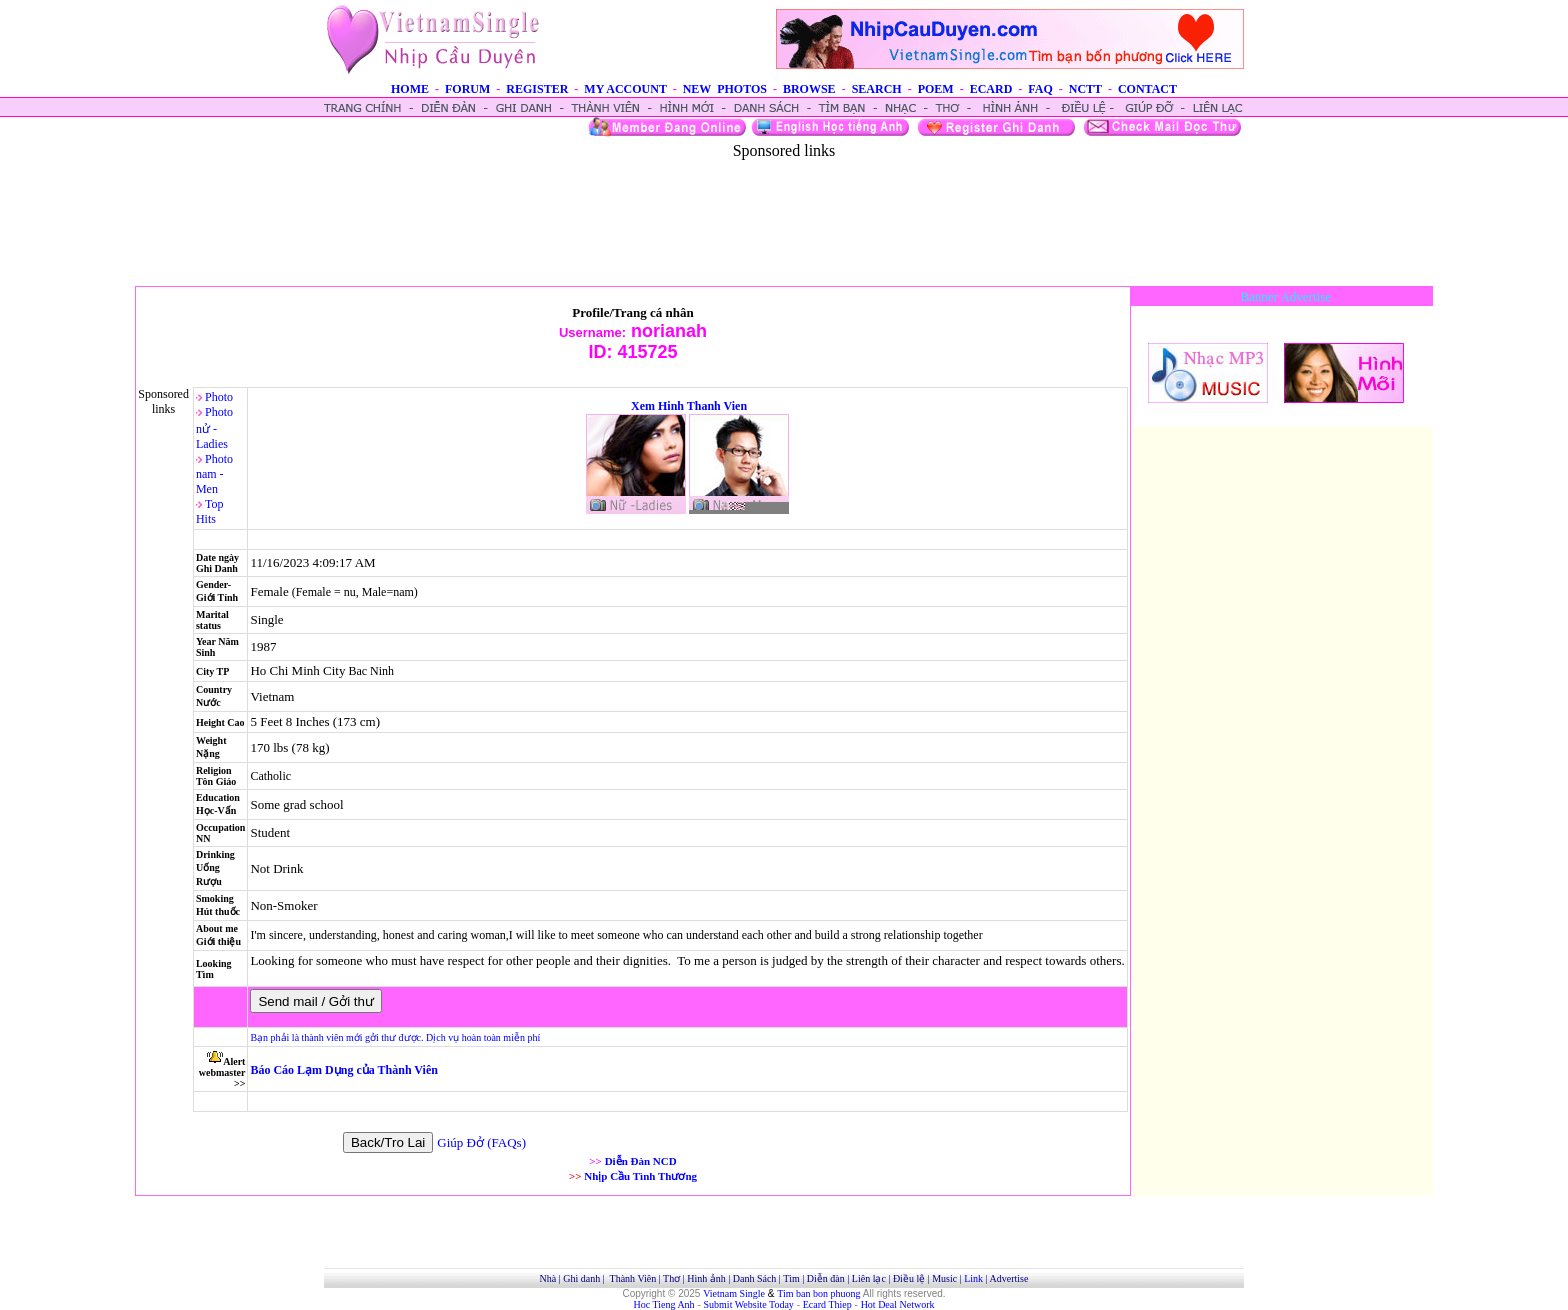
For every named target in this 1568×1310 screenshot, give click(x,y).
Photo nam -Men (214, 474)
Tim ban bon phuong (818, 1293)
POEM (936, 89)
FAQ (1040, 89)
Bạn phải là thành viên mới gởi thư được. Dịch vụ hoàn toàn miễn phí (395, 1037)
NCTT (1085, 89)
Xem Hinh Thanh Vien (689, 406)
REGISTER (537, 89)
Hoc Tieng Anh (664, 1304)
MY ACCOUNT (625, 89)
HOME (410, 89)
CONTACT (1147, 89)
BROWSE (809, 89)
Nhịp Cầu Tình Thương (640, 1176)
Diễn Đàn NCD (641, 1161)
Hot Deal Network (898, 1304)
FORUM (467, 89)
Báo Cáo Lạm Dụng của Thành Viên (343, 1070)
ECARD (991, 89)
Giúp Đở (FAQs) (481, 1142)
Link (973, 1278)
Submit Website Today (749, 1304)
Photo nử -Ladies (214, 428)
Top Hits (210, 511)
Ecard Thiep (827, 1304)
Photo (219, 397)
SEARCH (877, 89)
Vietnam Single (734, 1293)
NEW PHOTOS (725, 89)
